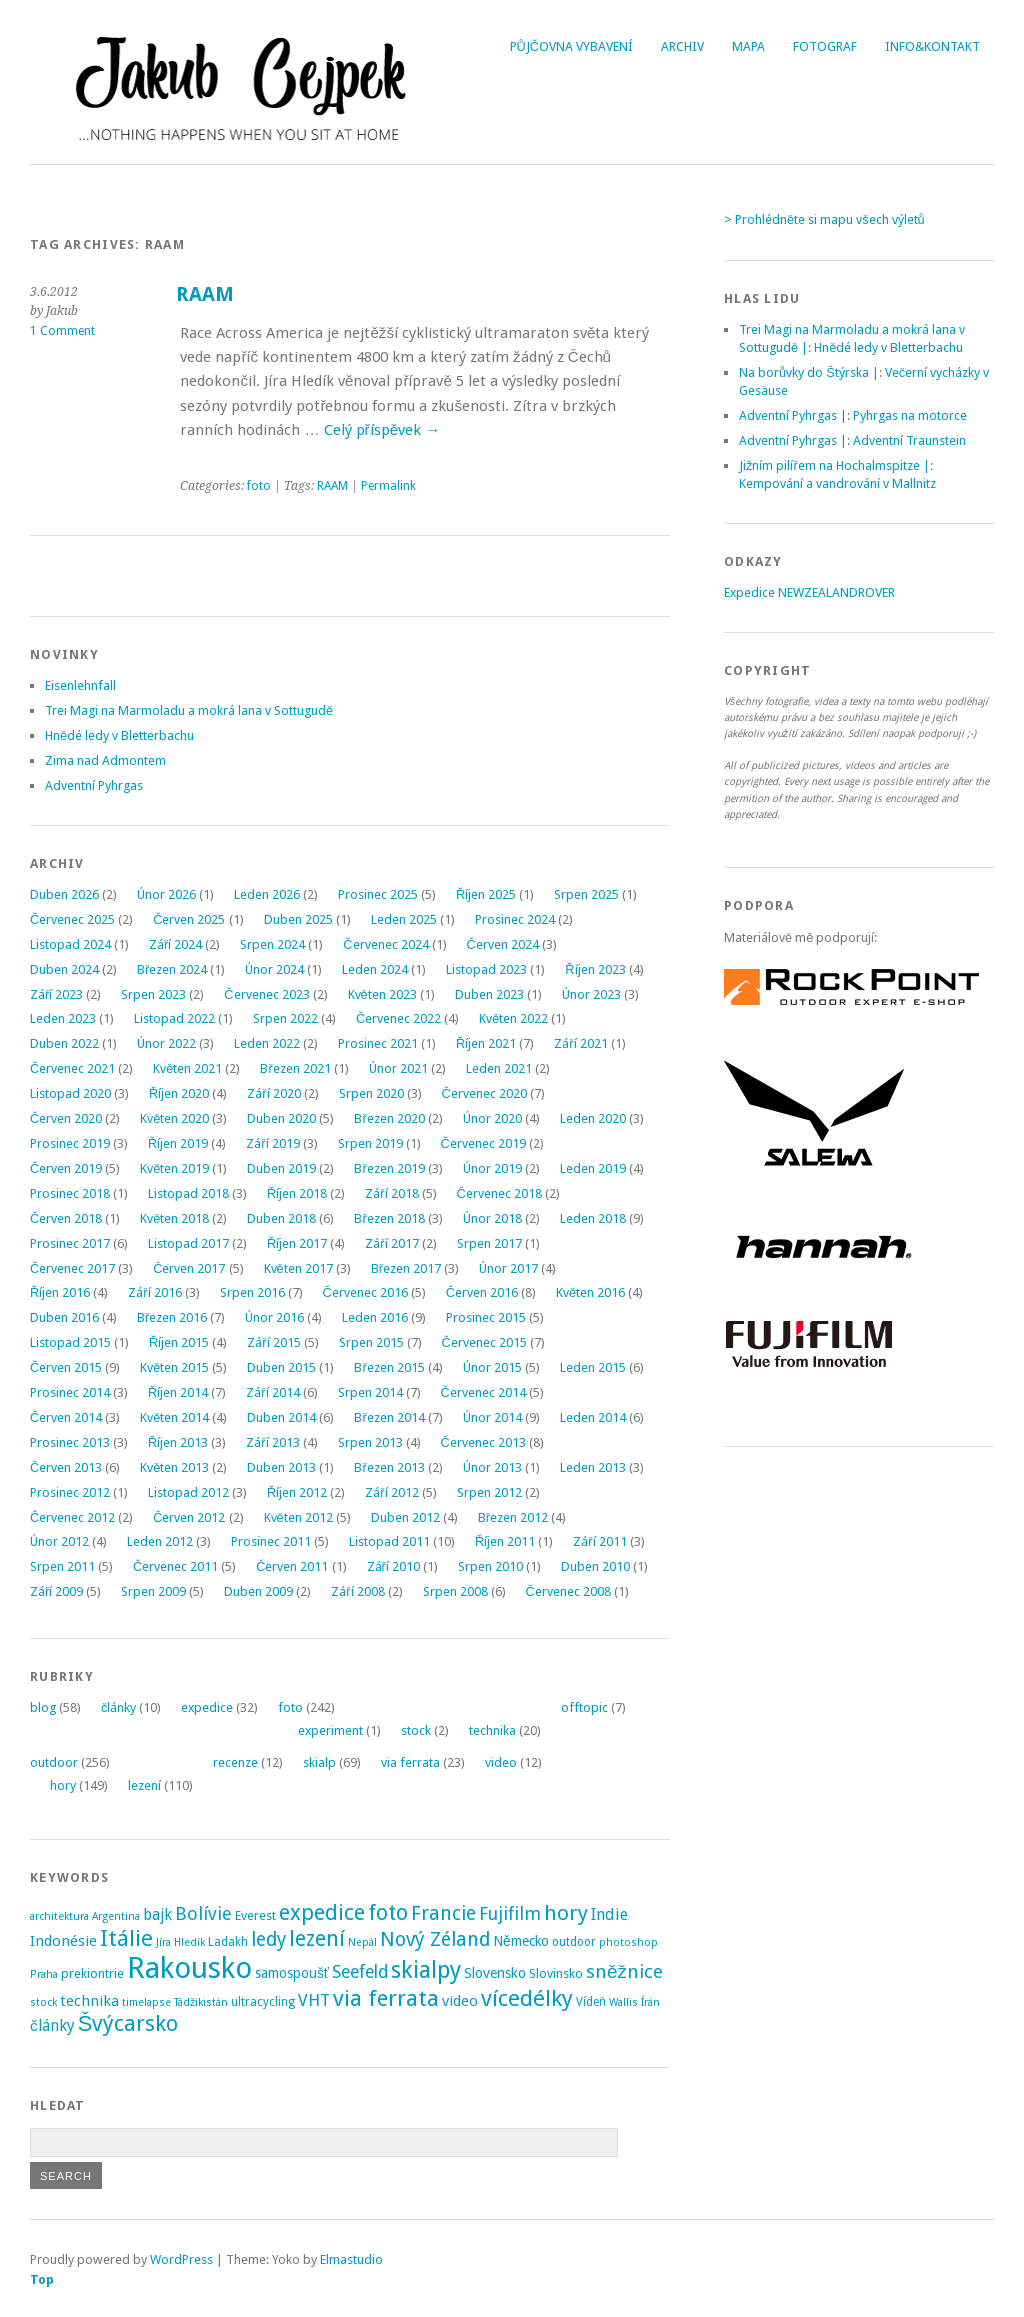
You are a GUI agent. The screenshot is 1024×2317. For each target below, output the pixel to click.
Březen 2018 (389, 1218)
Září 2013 (272, 1442)
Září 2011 (599, 1541)
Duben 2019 (281, 1168)
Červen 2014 (66, 1417)
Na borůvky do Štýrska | (809, 372)
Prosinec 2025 (378, 894)
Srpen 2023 (153, 994)
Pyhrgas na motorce (910, 415)
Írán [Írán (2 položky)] (650, 2002)
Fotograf (825, 46)
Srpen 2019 (370, 1143)
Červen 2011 (292, 1566)
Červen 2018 (66, 1218)
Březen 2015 (389, 1367)
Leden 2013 (593, 1467)
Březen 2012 (513, 1517)
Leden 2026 (267, 894)
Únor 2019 (492, 1168)
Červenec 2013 (483, 1442)
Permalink (388, 486)
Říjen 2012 (297, 1492)
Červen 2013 (66, 1467)
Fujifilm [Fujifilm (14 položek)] (510, 1913)
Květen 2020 (174, 1118)
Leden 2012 (160, 1541)
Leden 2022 (267, 1043)
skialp (319, 1762)
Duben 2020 (281, 1118)
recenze (235, 1762)
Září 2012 (391, 1492)
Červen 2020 (66, 1118)
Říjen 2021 (486, 1043)
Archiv (682, 46)
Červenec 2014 (483, 1392)
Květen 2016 (590, 1292)
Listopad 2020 (70, 1093)
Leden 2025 (404, 919)
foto (259, 486)
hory (63, 1785)
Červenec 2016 (365, 1292)
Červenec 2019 (483, 1143)
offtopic (584, 1707)
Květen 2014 (174, 1417)
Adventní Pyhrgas (94, 785)
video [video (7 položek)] (460, 2001)
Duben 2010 (595, 1566)
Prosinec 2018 (70, 1193)
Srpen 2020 (371, 1093)
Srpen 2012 (489, 1492)
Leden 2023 (63, 1018)
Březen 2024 (172, 969)
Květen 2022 (513, 1018)
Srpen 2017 (489, 1243)
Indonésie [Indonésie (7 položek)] (63, 1941)
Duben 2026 (64, 894)
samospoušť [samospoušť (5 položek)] (292, 1973)
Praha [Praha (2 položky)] (44, 1974)
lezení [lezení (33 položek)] (317, 1938)
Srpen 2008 (455, 1591)
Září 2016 (154, 1292)
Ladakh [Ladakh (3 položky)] (228, 1942)
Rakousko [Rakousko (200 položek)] (189, 1968)
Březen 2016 (172, 1317)
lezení (144, 1785)
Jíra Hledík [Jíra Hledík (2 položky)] (180, 1942)
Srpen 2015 (371, 1342)
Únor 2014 (492, 1417)
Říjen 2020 (179, 1093)
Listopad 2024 (70, 944)
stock (416, 1730)
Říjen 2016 (60, 1292)
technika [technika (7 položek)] (89, 2001)
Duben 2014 (281, 1417)
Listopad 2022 (174, 1018)
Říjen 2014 (178, 1392)
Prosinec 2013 (70, 1442)
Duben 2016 (64, 1317)
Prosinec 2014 (70, 1392)
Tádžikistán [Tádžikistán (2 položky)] (201, 2002)
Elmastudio (351, 2259)
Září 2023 (56, 994)
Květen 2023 (382, 994)
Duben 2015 (281, 1367)
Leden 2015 (593, 1367)
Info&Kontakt (932, 46)
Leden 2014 (593, 1417)
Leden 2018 (593, 1218)
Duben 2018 (281, 1218)
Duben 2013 (281, 1467)
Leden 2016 (375, 1317)
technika (492, 1730)
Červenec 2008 (568, 1591)
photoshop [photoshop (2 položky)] (628, 1942)
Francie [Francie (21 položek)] (443, 1913)
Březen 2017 (406, 1268)
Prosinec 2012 (70, 1492)
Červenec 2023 (266, 994)
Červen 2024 (503, 944)
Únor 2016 (274, 1317)
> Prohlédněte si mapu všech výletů (824, 219)
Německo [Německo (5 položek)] (521, 1941)
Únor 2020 (492, 1118)
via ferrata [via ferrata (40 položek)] (386, 1998)
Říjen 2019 (178, 1143)
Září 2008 (357, 1591)
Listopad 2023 (486, 969)
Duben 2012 (405, 1517)
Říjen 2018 (297, 1193)
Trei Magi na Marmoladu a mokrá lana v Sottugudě (189, 710)
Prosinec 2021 (378, 1043)
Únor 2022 (166, 1043)
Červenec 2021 (72, 1068)
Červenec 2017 (72, 1268)
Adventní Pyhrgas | (793, 415)
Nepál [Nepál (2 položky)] (362, 1942)
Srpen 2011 (62, 1566)
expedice (207, 1707)
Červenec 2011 (175, 1566)
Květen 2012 (298, 1517)
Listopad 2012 (188, 1492)
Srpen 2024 (272, 944)
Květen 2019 (174, 1168)
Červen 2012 (189, 1517)
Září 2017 (391, 1243)
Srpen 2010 (490, 1566)
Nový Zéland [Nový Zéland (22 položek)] (435, 1939)
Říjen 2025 (486, 894)
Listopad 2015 (70, 1342)
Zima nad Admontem (105, 760)
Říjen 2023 (595, 969)
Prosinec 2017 (70, 1243)
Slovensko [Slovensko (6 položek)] (495, 1973)
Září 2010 (393, 1566)
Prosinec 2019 (70, 1143)
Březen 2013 (389, 1467)
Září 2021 (580, 1043)
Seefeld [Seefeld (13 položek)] (360, 1972)
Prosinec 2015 (486, 1317)
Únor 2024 (274, 969)
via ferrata (410, 1762)
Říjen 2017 (297, 1243)
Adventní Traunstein (909, 440)
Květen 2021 (187, 1068)
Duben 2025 (298, 919)
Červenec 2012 (72, 1517)
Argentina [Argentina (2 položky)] (116, 1916)
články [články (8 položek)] (52, 2026)
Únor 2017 (508, 1268)
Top (42, 2279)
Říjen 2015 (179, 1342)
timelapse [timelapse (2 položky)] (146, 2002)
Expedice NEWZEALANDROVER (809, 592)
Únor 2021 (398, 1068)
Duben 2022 (64, 1043)
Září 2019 (272, 1143)
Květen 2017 (298, 1268)
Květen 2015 (174, 1367)
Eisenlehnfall (80, 685)
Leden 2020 (593, 1118)
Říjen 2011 (505, 1541)
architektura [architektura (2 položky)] (59, 1916)
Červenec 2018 (499, 1193)
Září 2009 (56, 1591)
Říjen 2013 (178, 1442)
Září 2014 (272, 1392)
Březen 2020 (389, 1118)
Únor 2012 (59, 1541)
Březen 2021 (295, 1068)
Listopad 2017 (188, 1243)
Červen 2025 (189, 919)
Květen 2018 (174, 1218)
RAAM (205, 294)
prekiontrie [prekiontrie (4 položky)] (92, 1973)
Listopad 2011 (389, 1541)
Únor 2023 (591, 994)
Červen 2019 (66, 1168)
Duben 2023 (489, 994)
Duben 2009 (258, 1591)
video (501, 1762)
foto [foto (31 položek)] (388, 1912)
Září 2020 (273, 1093)
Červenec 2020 (484, 1093)
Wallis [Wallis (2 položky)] (623, 2002)
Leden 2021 (499, 1068)
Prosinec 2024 (515, 919)
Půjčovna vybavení (571, 46)
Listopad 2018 (188, 1193)
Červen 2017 (189, 1268)
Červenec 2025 (72, 919)
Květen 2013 (174, 1467)
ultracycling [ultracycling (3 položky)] (263, 2002)
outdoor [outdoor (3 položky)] (574, 1942)
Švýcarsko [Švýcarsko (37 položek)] (128, 2023)
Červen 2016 (482, 1292)
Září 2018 (391, 1193)
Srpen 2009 (153, 1591)
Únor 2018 (492, 1218)
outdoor (54, 1762)
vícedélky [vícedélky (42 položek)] (527, 1998)
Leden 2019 (593, 1168)
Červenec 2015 (484, 1342)
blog (43, 1707)
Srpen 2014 (370, 1392)
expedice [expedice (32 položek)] (322, 1912)
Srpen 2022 (285, 1018)
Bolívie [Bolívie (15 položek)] (203, 1913)
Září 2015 (273, 1342)
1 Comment (62, 331)
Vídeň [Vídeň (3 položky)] (591, 2002)
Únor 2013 (492, 1467)
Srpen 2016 (252, 1292)
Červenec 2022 (398, 1018)
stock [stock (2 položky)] (43, 2002)
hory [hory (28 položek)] (566, 1913)
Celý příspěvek (382, 430)
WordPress (181, 2259)
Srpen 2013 (370, 1442)
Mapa (748, 46)
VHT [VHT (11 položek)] (314, 2000)
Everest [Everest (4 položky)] (255, 1915)
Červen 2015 (66, 1367)
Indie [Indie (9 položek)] (609, 1914)
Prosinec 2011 (271, 1541)
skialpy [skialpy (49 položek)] (426, 1970)
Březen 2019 (389, 1168)
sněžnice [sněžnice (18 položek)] (624, 1971)
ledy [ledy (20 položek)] (268, 1939)
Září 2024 (175, 944)
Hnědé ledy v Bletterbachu (119, 735)
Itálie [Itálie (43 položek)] (126, 1938)
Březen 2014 (389, 1417)
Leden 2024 (375, 969)
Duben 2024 (64, 969)
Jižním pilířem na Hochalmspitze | (834, 465)
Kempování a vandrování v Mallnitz (837, 483)
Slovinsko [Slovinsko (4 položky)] (556, 1973)
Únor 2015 (492, 1367)
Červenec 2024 (385, 944)
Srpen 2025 (586, 894)
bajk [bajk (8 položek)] (157, 1915)
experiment (330, 1730)
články (118, 1707)
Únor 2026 (166, 894)
